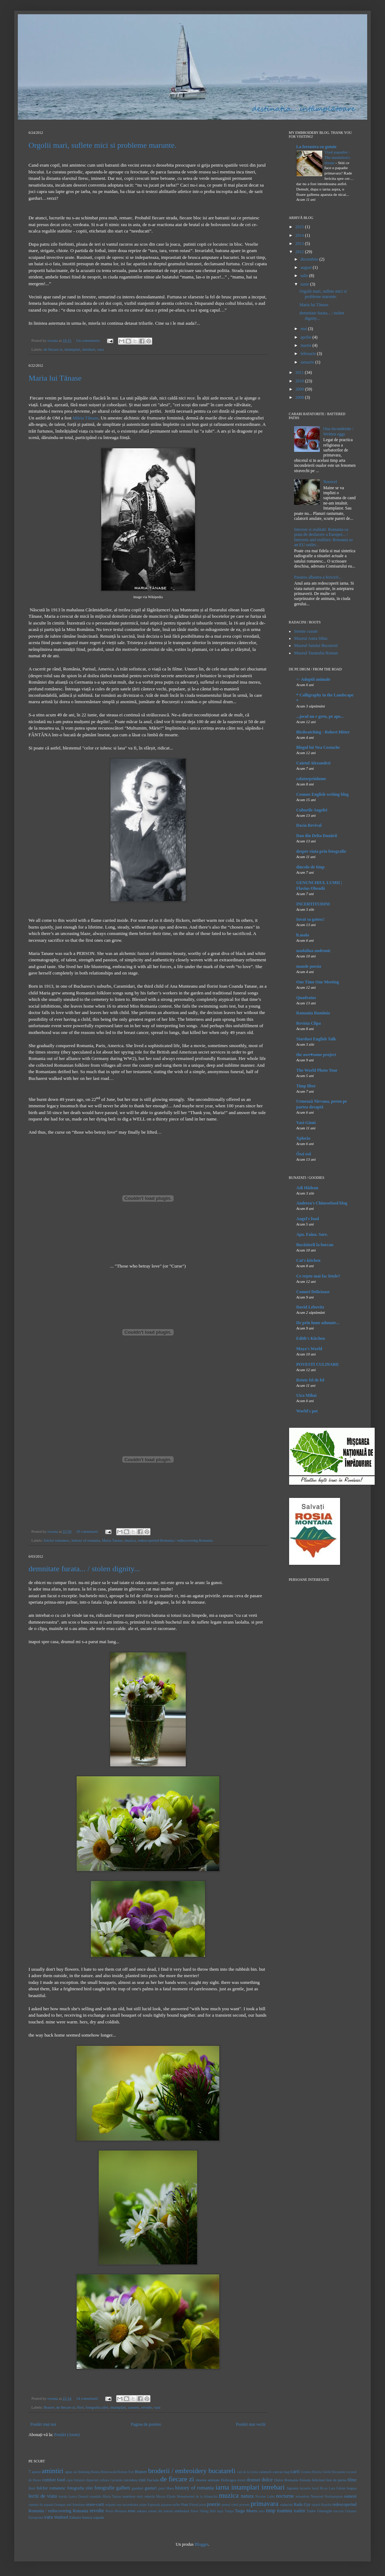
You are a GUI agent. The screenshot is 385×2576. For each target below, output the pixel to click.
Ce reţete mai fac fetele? (318, 1276)
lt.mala (302, 934)
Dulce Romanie (286, 2480)
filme (352, 2479)
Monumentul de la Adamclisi (197, 2496)
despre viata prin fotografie (321, 851)
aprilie (307, 337)
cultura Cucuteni (110, 2480)
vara (100, 349)
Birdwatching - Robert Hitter (323, 732)
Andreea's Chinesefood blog (321, 1203)
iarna (222, 2487)
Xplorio (303, 1138)
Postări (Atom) (67, 2434)
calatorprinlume (311, 778)
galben (123, 2488)
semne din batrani (160, 2511)
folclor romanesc (56, 1540)
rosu (131, 2510)
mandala (96, 2496)
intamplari (72, 349)
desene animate (208, 2480)
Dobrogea (228, 2480)
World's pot (307, 1411)
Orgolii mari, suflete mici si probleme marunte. (102, 145)
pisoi (202, 2505)
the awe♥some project (316, 1054)
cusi (142, 2479)
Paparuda (154, 2505)
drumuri (254, 2479)
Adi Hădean (307, 1187)
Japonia (292, 2488)
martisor (129, 2496)
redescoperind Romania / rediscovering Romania (175, 1540)
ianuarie (308, 362)
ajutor (36, 2472)
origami (110, 2505)
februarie (309, 353)
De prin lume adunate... (317, 1322)
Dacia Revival (309, 825)
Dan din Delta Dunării (316, 835)
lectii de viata (43, 2496)
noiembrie (302, 2496)
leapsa (351, 2488)
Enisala (305, 2480)
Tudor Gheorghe (319, 2511)
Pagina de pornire (146, 2424)
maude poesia (308, 966)
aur (75, 2472)
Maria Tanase (112, 1540)
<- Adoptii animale (313, 679)
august (307, 267)
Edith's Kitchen (310, 1338)
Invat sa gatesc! (310, 919)
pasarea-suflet (170, 2505)
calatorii (265, 2472)
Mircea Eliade (165, 2496)
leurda (62, 2496)
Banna (95, 2472)
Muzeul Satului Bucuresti (316, 645)
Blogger (201, 2544)
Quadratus (306, 997)
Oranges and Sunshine (69, 2505)
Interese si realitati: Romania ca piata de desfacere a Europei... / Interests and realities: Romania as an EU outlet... (323, 537)
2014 (300, 235)
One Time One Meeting (317, 981)
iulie (305, 275)
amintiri (52, 2471)
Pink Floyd (189, 2504)
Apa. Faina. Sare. (312, 1234)
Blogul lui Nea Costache (318, 747)
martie (307, 345)
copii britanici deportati (82, 2480)
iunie (305, 284)
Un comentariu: (88, 340)
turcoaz (339, 2511)
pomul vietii (230, 2505)
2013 (300, 243)
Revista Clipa (308, 1023)
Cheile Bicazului (333, 2472)
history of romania (86, 1540)
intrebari (88, 349)
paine (143, 2505)
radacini (286, 2504)
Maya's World (309, 1348)
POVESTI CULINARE (317, 1364)
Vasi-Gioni (305, 1122)
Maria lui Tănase (55, 377)
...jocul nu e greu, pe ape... (320, 716)
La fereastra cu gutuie (316, 146)
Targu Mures (246, 2510)
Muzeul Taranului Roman (316, 652)
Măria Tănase (85, 417)
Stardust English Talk (316, 1038)
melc (140, 2496)
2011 (300, 372)
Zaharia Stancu (80, 2517)
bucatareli (222, 2471)
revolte (146, 2407)
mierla (150, 2496)
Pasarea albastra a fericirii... (318, 577)
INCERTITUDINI (313, 904)
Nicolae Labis (265, 2496)
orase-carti (95, 2504)
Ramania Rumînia (313, 1012)
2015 (300, 226)
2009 (300, 389)
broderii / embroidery (177, 2471)
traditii (299, 2510)
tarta (261, 2511)
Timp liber (306, 1085)
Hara (170, 2488)
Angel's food (307, 1218)
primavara (264, 2503)
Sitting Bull (208, 2511)
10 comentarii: (87, 1531)
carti (295, 2471)
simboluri (181, 2511)
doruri (241, 2480)
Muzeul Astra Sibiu (310, 638)
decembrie (310, 259)
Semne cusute (306, 631)
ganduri (137, 2488)
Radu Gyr (302, 2504)
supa (220, 2511)
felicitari (318, 2480)
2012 (300, 251)
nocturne (285, 2496)
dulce (267, 2479)
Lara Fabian (337, 2488)
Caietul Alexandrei (313, 763)
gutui (161, 2488)
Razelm (326, 2505)
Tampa (229, 2511)
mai (304, 328)
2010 (300, 380)
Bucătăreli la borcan (314, 1244)
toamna (284, 2510)
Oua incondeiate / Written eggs (338, 431)
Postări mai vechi (251, 2424)
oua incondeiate (127, 2505)
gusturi (150, 2488)
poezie (213, 2504)
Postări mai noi (43, 2424)
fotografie (104, 2488)
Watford (61, 2517)
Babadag (84, 2472)
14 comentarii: (87, 2398)
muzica (129, 1540)
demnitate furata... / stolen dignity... (84, 1568)
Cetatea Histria (311, 2472)
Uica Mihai (306, 1395)
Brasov (48, 2407)
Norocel (330, 481)
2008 (300, 397)
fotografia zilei (97, 2407)
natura (247, 2496)
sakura (142, 2511)
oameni (133, 2407)
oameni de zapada (41, 2505)
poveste (244, 2505)
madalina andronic (313, 950)
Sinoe (194, 2511)
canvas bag (280, 2472)
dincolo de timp (310, 866)
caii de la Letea (247, 2472)
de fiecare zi (52, 349)
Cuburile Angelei (311, 810)
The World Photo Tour (317, 1070)
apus (68, 2472)
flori (80, 2407)
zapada (98, 2517)
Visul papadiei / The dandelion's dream (337, 157)
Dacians (153, 2480)
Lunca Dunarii (78, 2496)
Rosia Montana (116, 2511)
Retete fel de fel (310, 1380)
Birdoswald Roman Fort (117, 2472)
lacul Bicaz (320, 2488)
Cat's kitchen (308, 1260)
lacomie (305, 2488)
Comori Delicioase (313, 1291)
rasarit (316, 2505)
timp (270, 2510)
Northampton (333, 2496)
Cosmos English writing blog (322, 794)
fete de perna (336, 2480)
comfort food (53, 2479)
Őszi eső (303, 1153)
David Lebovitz (310, 1307)
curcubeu (130, 2480)
